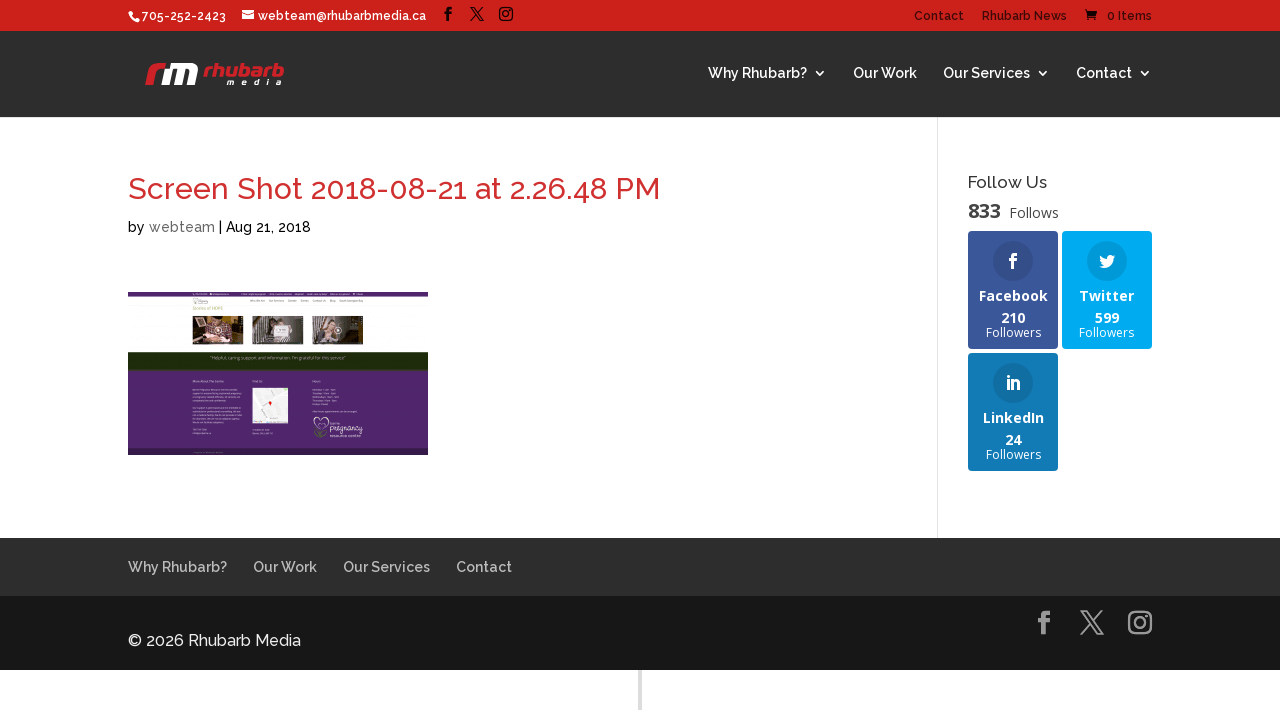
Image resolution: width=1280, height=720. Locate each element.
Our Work (885, 73)
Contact (939, 16)
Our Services (986, 73)
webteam (182, 227)
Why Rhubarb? (757, 73)
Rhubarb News (1024, 16)
